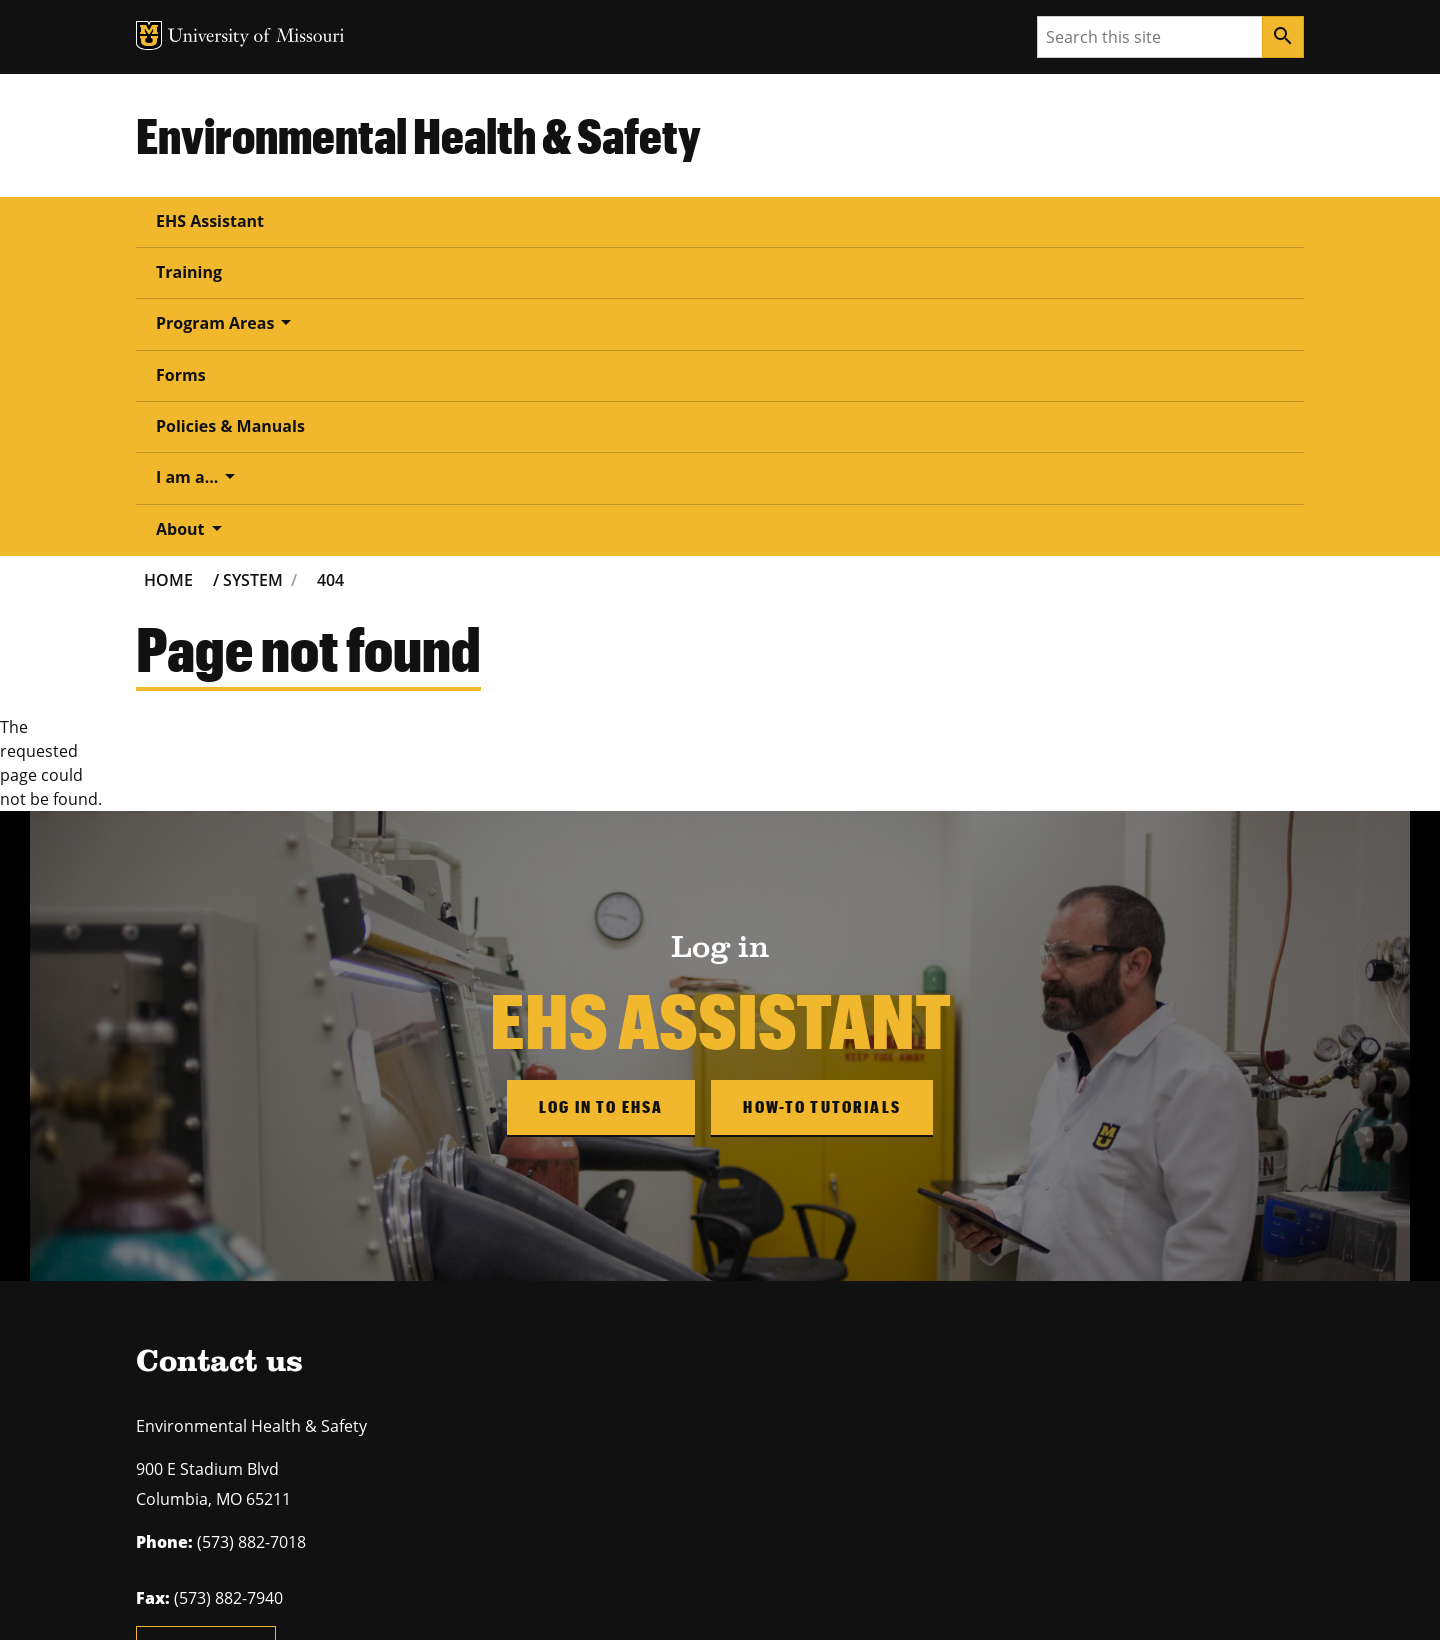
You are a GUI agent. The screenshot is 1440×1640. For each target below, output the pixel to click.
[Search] (1283, 37)
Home (168, 271)
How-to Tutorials (822, 797)
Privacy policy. (877, 1597)
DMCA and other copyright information (635, 1597)
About (1033, 220)
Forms (618, 221)
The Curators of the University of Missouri (320, 1557)
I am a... (914, 220)
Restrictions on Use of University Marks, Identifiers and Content (324, 1597)
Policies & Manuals (756, 221)
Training (337, 221)
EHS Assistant (210, 221)
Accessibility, (795, 1597)
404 (330, 271)
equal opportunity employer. (298, 1468)
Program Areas (481, 220)
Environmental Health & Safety (418, 135)
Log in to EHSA (601, 797)
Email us (206, 1344)
